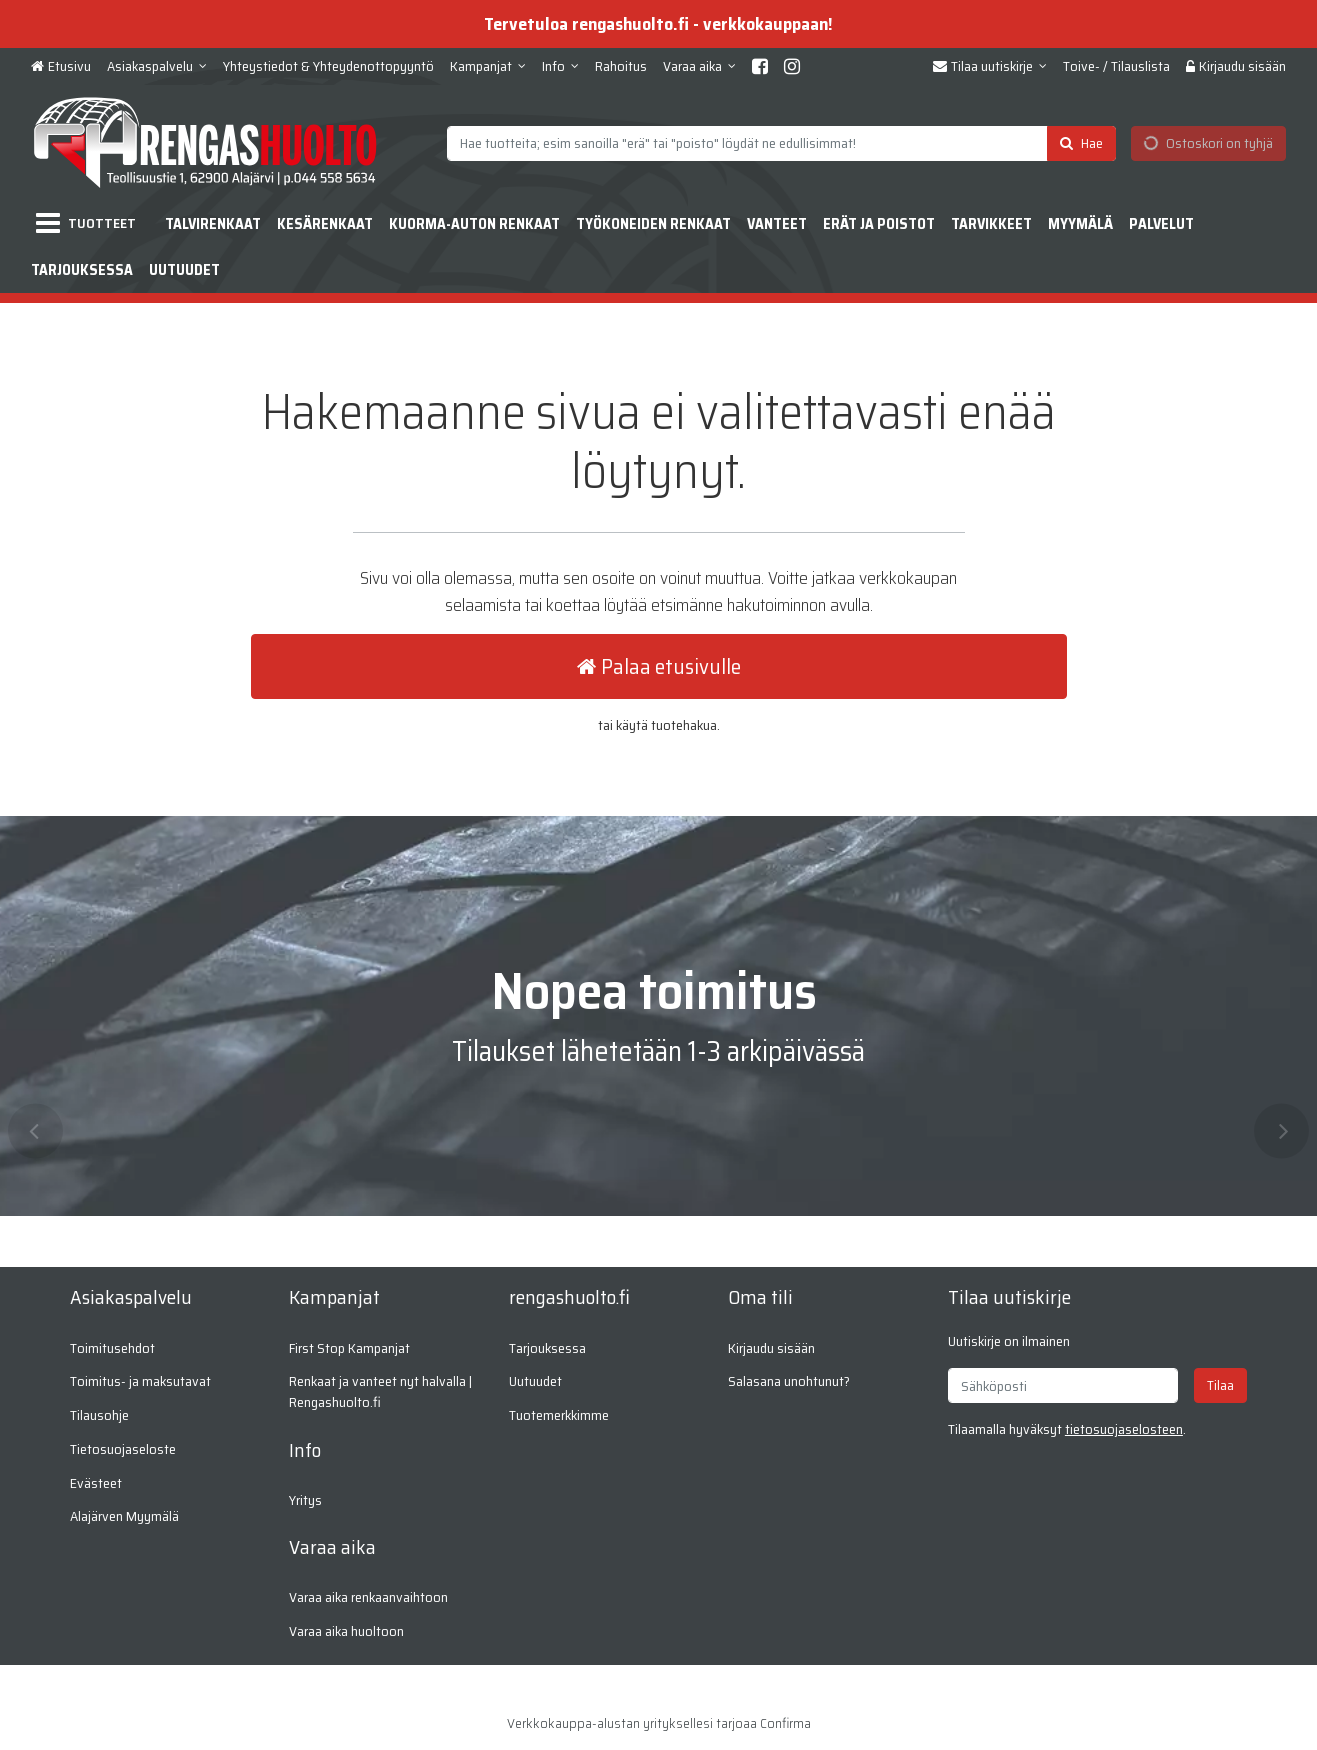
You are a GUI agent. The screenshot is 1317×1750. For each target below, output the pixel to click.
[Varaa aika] (699, 66)
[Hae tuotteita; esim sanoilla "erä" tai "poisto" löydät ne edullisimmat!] (781, 143)
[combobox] (781, 143)
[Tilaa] (1220, 1385)
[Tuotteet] (90, 224)
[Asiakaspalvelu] (157, 66)
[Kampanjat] (488, 66)
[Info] (560, 66)
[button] (1124, 1429)
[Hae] (1081, 143)
